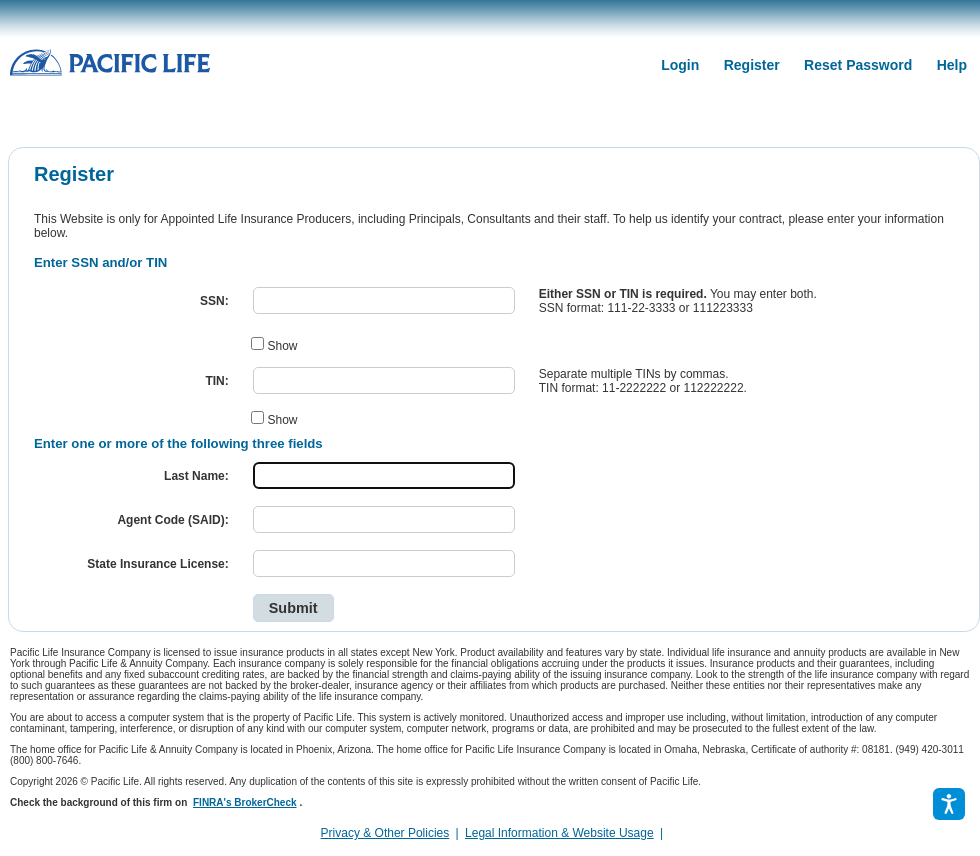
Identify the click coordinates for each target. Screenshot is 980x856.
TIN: (216, 381)
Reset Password (858, 65)
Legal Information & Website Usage (559, 833)
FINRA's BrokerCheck (245, 802)
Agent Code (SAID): (172, 520)
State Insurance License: (157, 564)
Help (952, 65)
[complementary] (669, 833)
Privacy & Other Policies (385, 833)
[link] (675, 833)
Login (680, 65)
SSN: (214, 301)
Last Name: (196, 476)
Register (752, 65)
